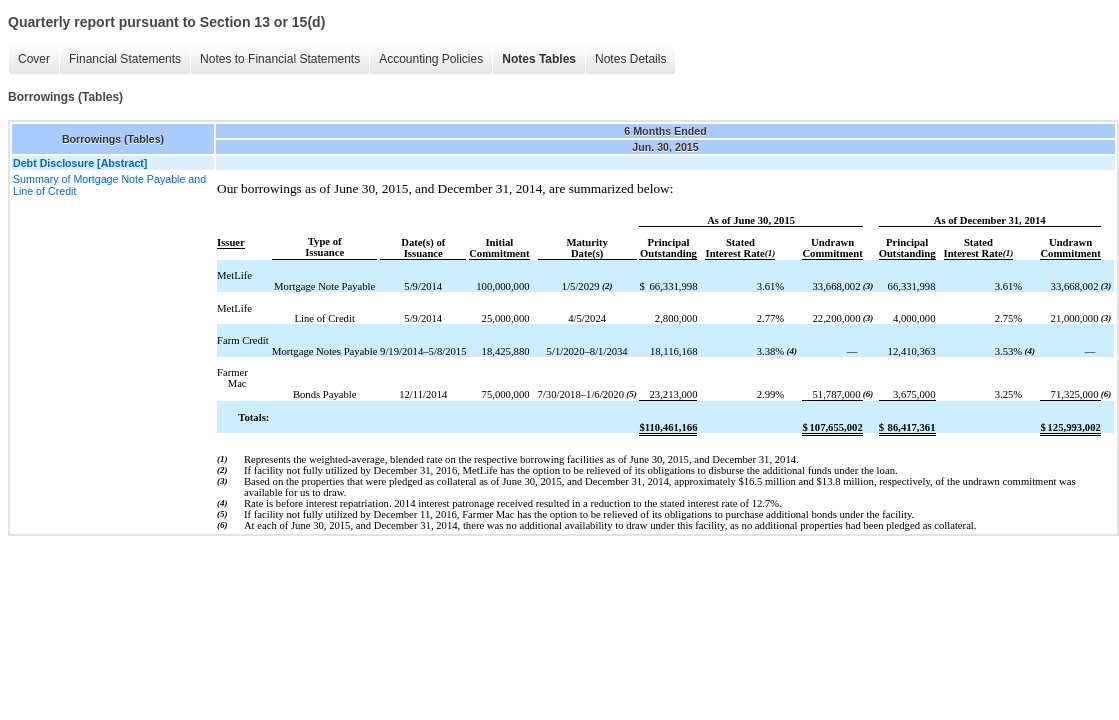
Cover (34, 59)
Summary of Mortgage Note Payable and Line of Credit (109, 185)
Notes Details (630, 59)
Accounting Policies (431, 59)
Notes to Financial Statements (280, 59)
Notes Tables (539, 59)
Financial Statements (125, 59)
